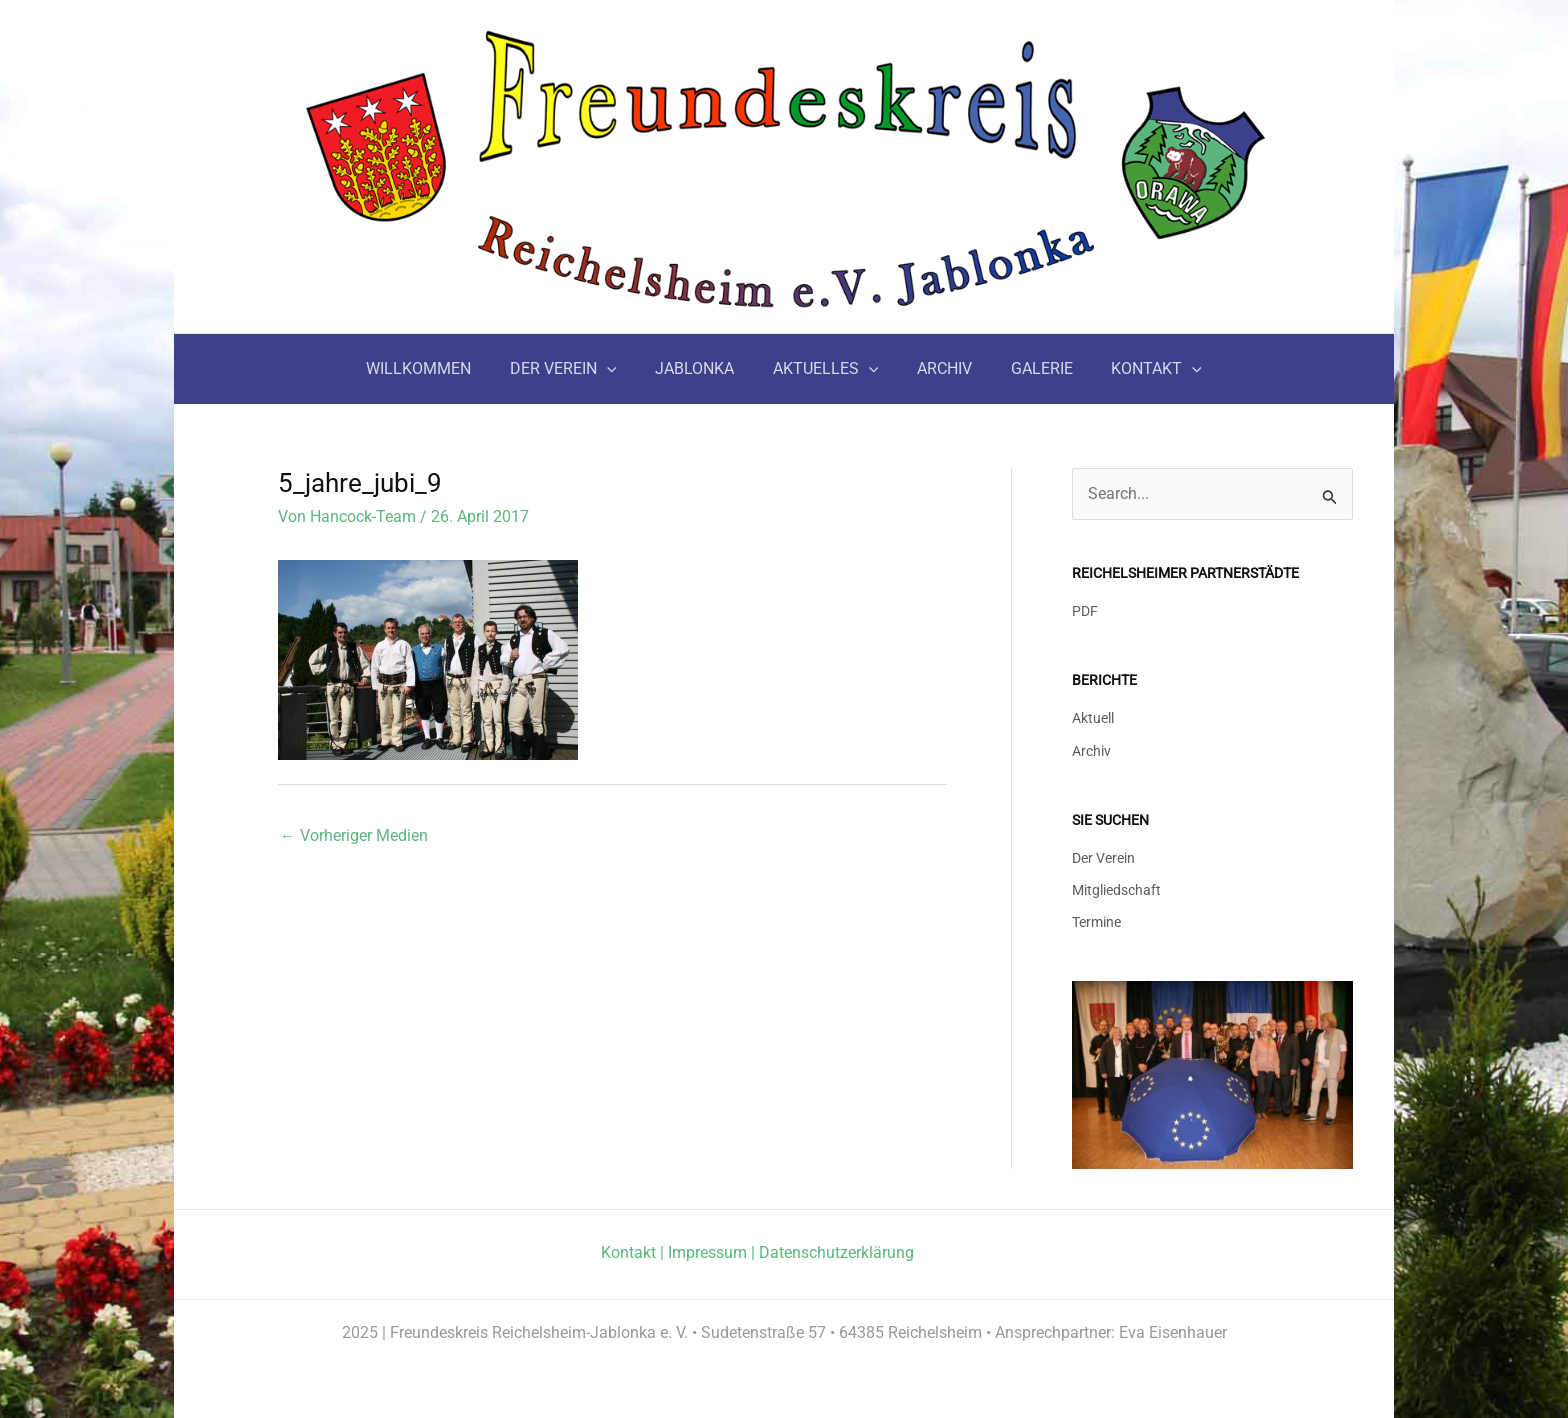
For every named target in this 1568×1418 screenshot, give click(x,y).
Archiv (1091, 749)
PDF (1085, 611)
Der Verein (1103, 854)
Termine (1096, 919)
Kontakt (628, 1250)
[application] (620, 369)
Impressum (707, 1250)
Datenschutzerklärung (836, 1250)
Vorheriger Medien (354, 835)
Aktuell (1093, 716)
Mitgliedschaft (1116, 887)
